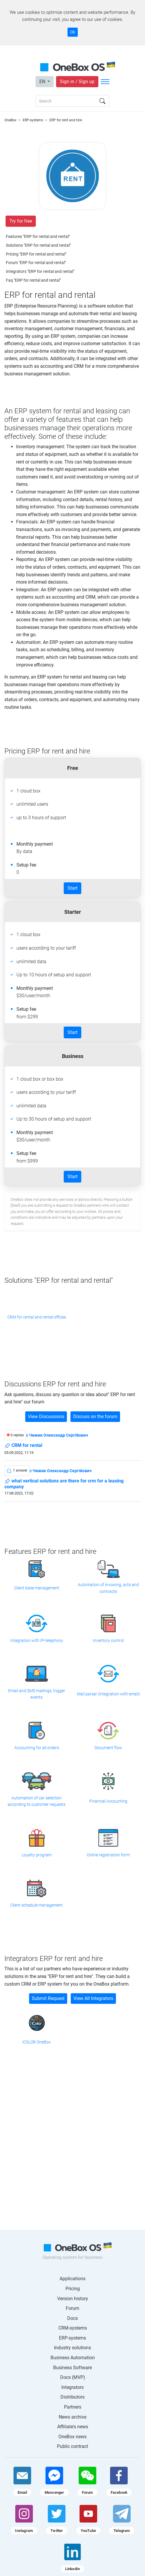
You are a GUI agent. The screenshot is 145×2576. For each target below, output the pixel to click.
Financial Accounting (108, 1801)
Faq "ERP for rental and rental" (33, 280)
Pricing (72, 2288)
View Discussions (46, 1416)
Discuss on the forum (95, 1416)
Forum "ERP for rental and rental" (36, 262)
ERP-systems (72, 2338)
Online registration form (108, 1855)
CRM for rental (23, 1446)
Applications (72, 2278)
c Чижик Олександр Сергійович (57, 1435)
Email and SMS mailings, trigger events (36, 1694)
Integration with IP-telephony (36, 1640)
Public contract (72, 2446)
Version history (72, 2298)
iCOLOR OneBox (36, 2042)
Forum (72, 2308)
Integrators (72, 2387)
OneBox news (72, 2436)
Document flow (108, 1747)
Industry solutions (72, 2347)
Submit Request (48, 1998)
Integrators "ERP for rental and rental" (40, 271)
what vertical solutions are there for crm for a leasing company (64, 1483)
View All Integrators (93, 1998)
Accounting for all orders (36, 1747)
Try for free (20, 221)
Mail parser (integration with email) (108, 1694)
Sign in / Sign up (77, 81)
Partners (72, 2407)
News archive (72, 2417)
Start (72, 888)
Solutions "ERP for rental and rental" (38, 245)
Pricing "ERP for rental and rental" (36, 254)
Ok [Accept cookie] (72, 32)
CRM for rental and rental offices (36, 1317)
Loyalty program (37, 1855)
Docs (72, 2318)
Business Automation (72, 2357)
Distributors (72, 2397)
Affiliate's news (72, 2426)
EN (42, 81)
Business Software (72, 2367)
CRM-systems (72, 2328)
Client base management (36, 1588)
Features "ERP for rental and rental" (38, 236)
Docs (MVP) (72, 2377)
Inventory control (108, 1640)
